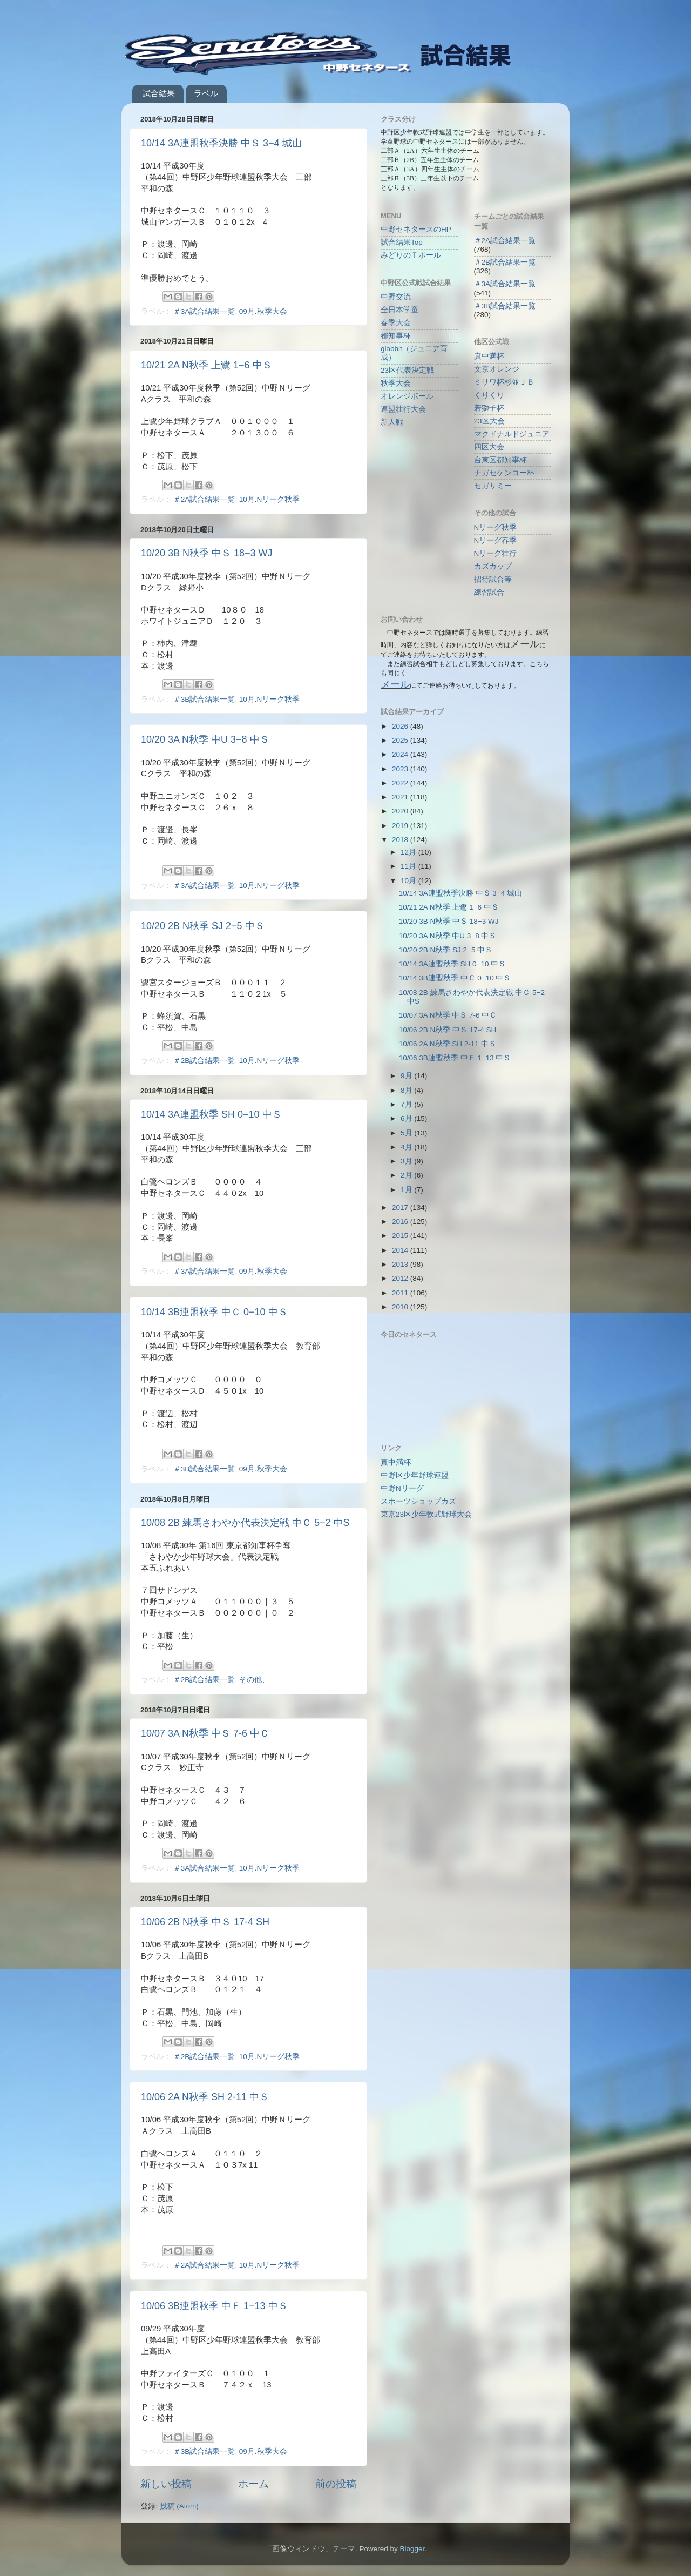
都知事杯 (396, 336)
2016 (401, 1222)
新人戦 (392, 422)
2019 (401, 826)
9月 (407, 1076)
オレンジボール (407, 396)
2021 (401, 797)
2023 (401, 769)
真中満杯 (489, 356)
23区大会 (489, 421)
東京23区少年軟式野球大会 (426, 1514)
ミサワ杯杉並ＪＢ (504, 382)
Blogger (411, 2549)
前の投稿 (335, 2484)
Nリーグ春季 (495, 540)
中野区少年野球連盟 (415, 1475)
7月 (407, 1104)
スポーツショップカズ (418, 1501)
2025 (401, 740)
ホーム (253, 2484)
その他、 (254, 1680)
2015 (401, 1236)
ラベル (206, 93)
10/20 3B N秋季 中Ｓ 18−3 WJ (207, 553)
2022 (401, 783)
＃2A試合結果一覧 (204, 499)
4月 (407, 1147)
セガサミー (493, 486)
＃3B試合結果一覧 (204, 699)
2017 (401, 1207)
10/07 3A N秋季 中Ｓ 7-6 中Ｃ (205, 1733)
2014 (401, 1250)
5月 (407, 1133)
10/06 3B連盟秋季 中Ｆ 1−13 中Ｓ (214, 2306)
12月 (409, 852)
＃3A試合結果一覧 (204, 311)
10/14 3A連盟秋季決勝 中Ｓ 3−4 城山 (221, 143)
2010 (401, 1307)
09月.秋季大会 (263, 311)
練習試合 (489, 592)
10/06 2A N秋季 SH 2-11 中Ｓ (205, 2096)
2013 (401, 1264)
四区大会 (489, 447)
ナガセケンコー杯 (504, 473)
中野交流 (396, 297)
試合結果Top (402, 242)
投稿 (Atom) (179, 2506)
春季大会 (396, 323)
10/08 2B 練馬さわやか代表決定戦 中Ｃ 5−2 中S (245, 1522)
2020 (401, 811)
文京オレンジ (496, 369)
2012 (401, 1278)
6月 (407, 1118)
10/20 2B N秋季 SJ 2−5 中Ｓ (203, 925)
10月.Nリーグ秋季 (269, 499)
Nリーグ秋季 (495, 527)
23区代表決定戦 (407, 370)
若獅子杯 (489, 408)
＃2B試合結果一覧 (204, 1061)
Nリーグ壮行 (495, 553)
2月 (407, 1175)
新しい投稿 (166, 2484)
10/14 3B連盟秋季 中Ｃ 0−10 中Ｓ (214, 1312)
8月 (407, 1090)
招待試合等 (493, 579)
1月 (407, 1190)
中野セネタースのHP (416, 229)
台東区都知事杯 (500, 460)
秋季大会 (396, 383)
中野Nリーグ (402, 1488)
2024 (401, 754)
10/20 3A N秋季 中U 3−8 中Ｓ (205, 739)
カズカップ (493, 566)
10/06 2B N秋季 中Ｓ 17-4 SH (205, 1921)
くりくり (489, 395)
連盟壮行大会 (403, 409)
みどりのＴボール (411, 255)
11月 (409, 866)
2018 (401, 840)
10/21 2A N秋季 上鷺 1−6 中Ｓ (206, 365)
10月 (409, 881)
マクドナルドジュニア (512, 434)
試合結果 (159, 93)
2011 (401, 1293)
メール (395, 684)
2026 (401, 726)
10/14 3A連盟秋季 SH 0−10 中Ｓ (211, 1114)
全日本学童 (399, 310)
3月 (407, 1161)
